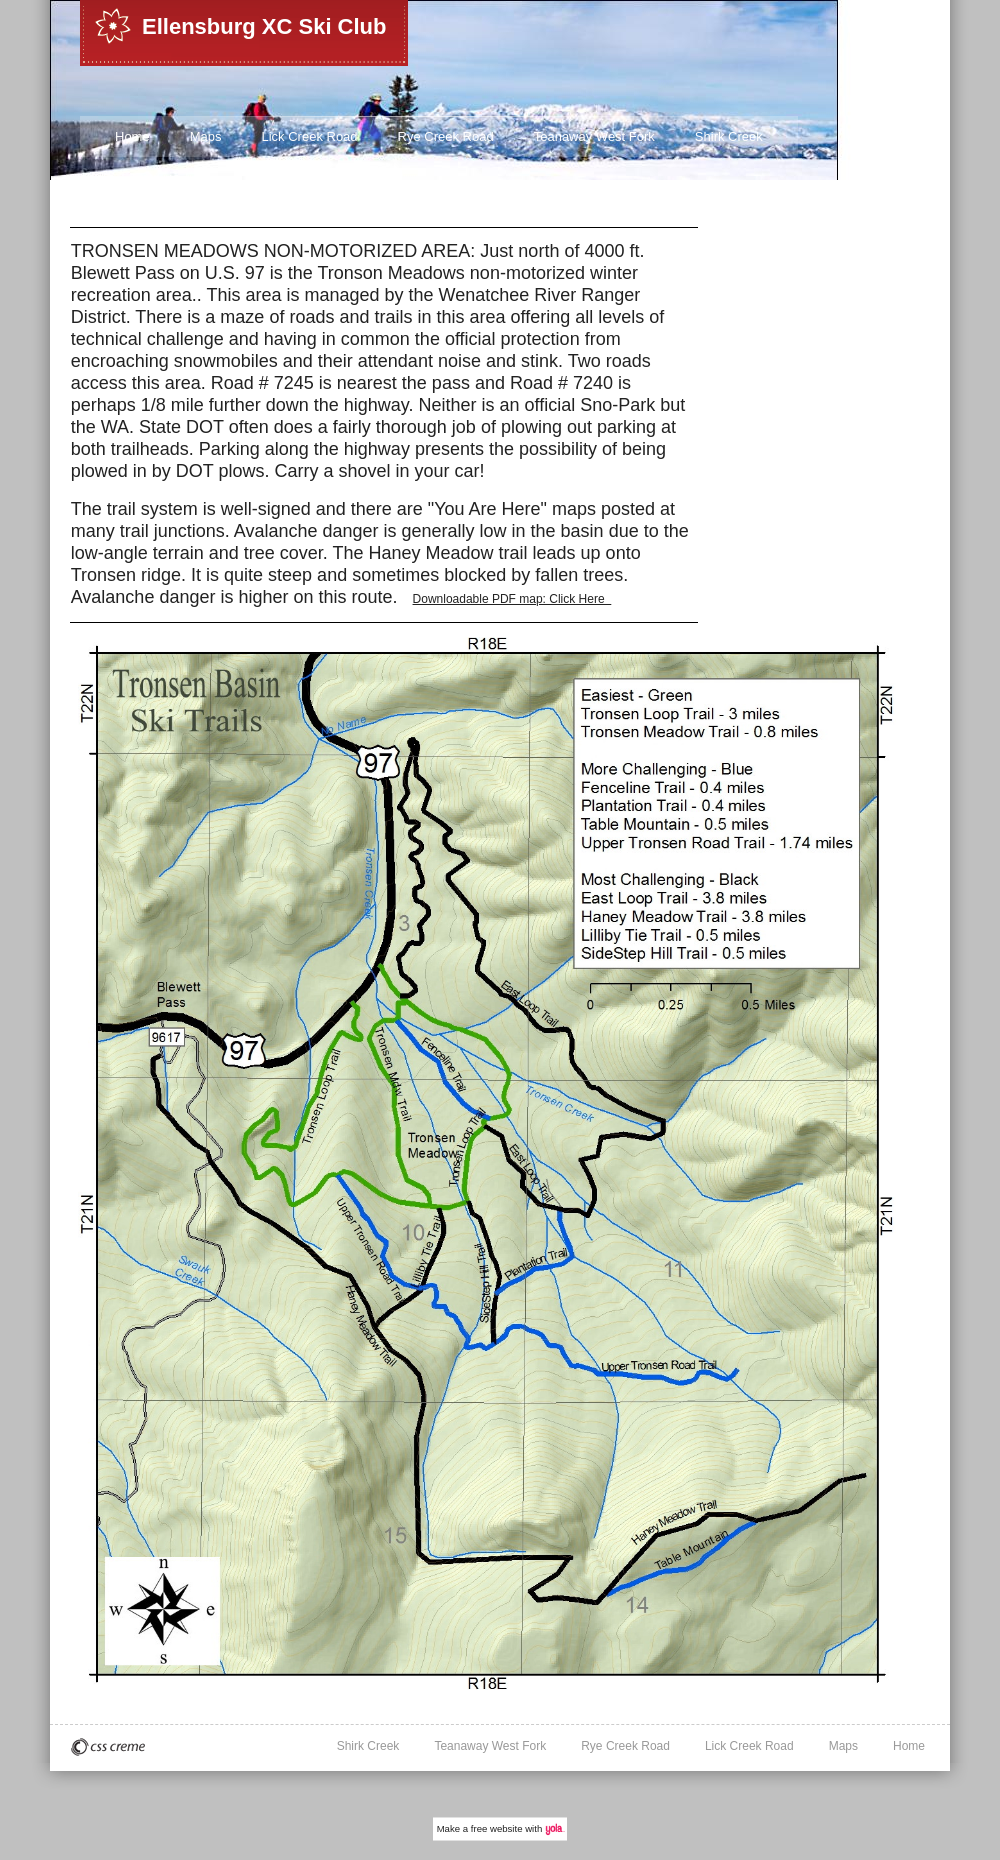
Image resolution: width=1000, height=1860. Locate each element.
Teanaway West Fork (594, 136)
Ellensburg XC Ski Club (264, 26)
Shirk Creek (729, 136)
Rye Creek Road (446, 136)
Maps (206, 136)
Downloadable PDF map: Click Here (512, 599)
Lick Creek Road (309, 136)
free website (497, 1828)
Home (132, 136)
